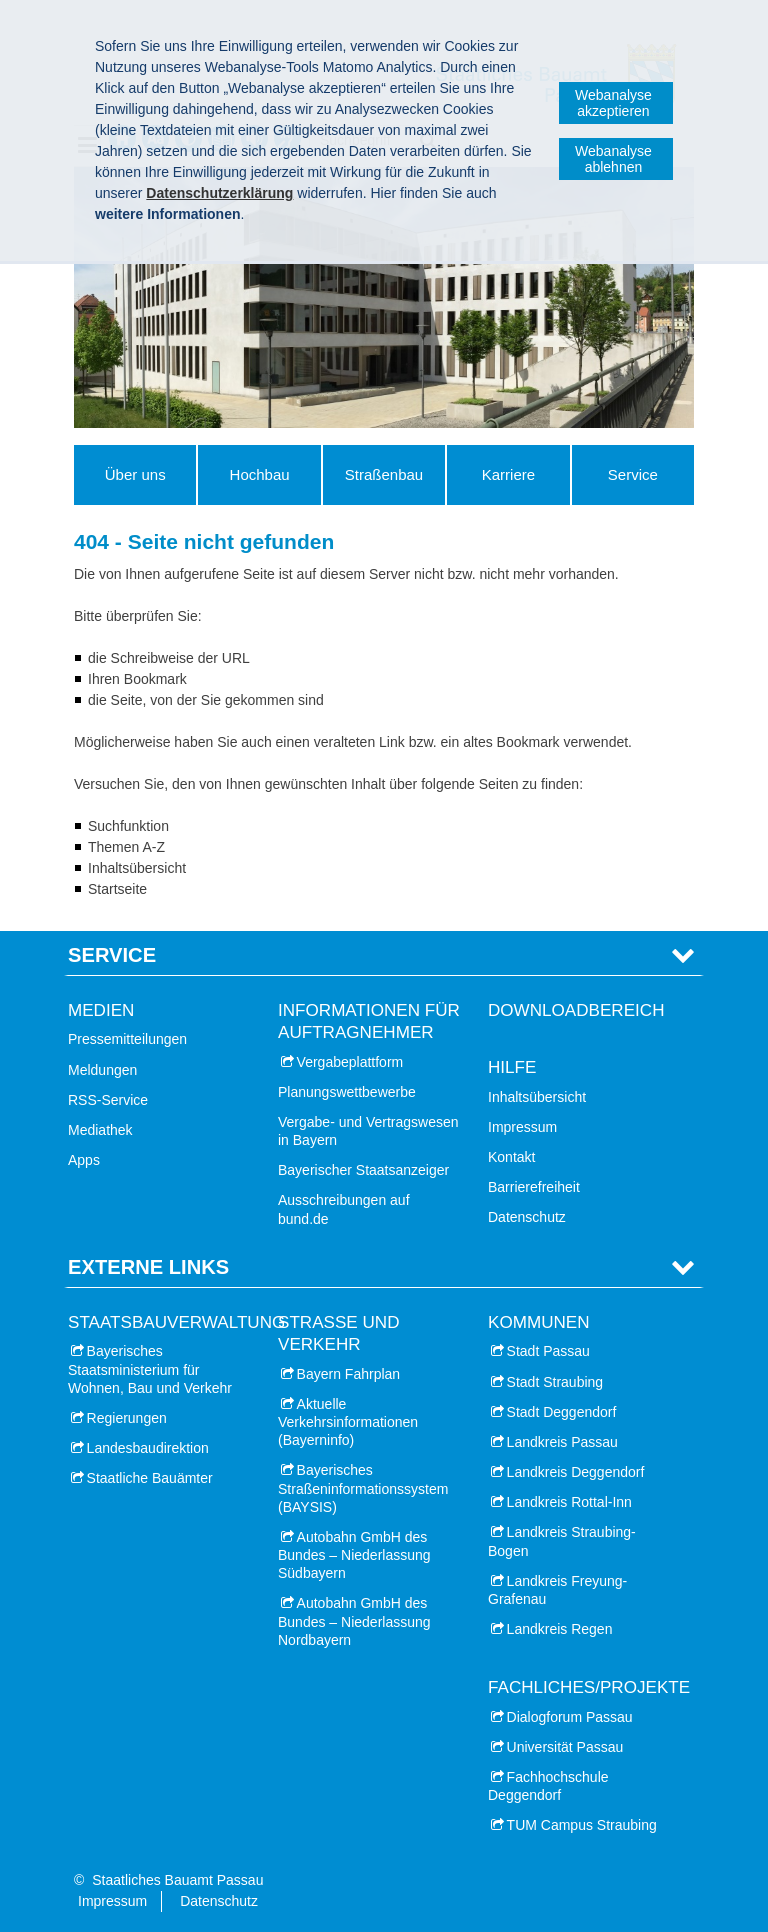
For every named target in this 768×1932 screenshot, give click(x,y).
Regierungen (127, 1418)
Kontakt (511, 1157)
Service (633, 474)
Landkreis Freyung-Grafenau (557, 1590)
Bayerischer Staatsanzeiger (363, 1170)
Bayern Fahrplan (349, 1374)
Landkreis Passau (562, 1442)
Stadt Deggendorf (562, 1412)
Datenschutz (527, 1217)
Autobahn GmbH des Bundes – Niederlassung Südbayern (354, 1555)
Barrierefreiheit (534, 1187)
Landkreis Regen (560, 1629)
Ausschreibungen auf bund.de (344, 1209)
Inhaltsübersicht (537, 1097)
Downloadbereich (576, 1010)
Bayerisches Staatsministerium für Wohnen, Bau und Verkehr (150, 1369)
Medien (101, 1010)
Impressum (522, 1127)
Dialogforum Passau (570, 1717)
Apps (84, 1160)
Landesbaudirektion (148, 1448)
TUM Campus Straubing (582, 1825)
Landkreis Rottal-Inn (569, 1502)
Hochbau (260, 474)
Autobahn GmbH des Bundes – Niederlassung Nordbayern (354, 1621)
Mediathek (100, 1130)
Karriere (508, 474)
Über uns (135, 474)
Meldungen (102, 1070)
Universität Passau (565, 1747)
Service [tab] (112, 955)
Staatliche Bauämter (150, 1478)
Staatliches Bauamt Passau (177, 1880)
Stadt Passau (548, 1351)
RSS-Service (108, 1100)
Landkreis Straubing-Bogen (562, 1541)
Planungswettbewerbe (347, 1092)
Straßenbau (384, 474)
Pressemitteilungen (127, 1039)
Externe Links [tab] (148, 1267)
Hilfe (512, 1067)
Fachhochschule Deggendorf (548, 1786)
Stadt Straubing (555, 1382)
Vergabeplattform (350, 1062)
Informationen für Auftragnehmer (369, 1021)
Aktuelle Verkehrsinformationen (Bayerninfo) (348, 1422)
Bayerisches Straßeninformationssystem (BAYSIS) (363, 1488)
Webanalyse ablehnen (613, 159)
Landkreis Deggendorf (576, 1472)
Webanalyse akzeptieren (613, 103)
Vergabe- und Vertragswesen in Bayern (368, 1131)
